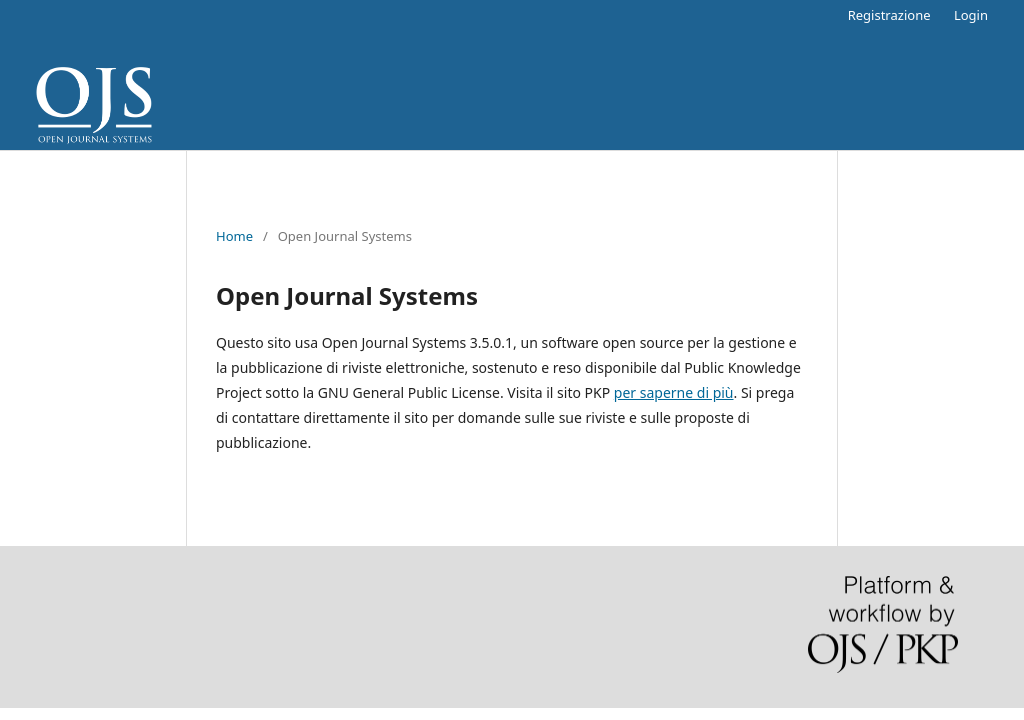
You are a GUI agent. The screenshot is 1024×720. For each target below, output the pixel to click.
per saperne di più (674, 392)
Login (971, 15)
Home (234, 236)
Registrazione (889, 15)
